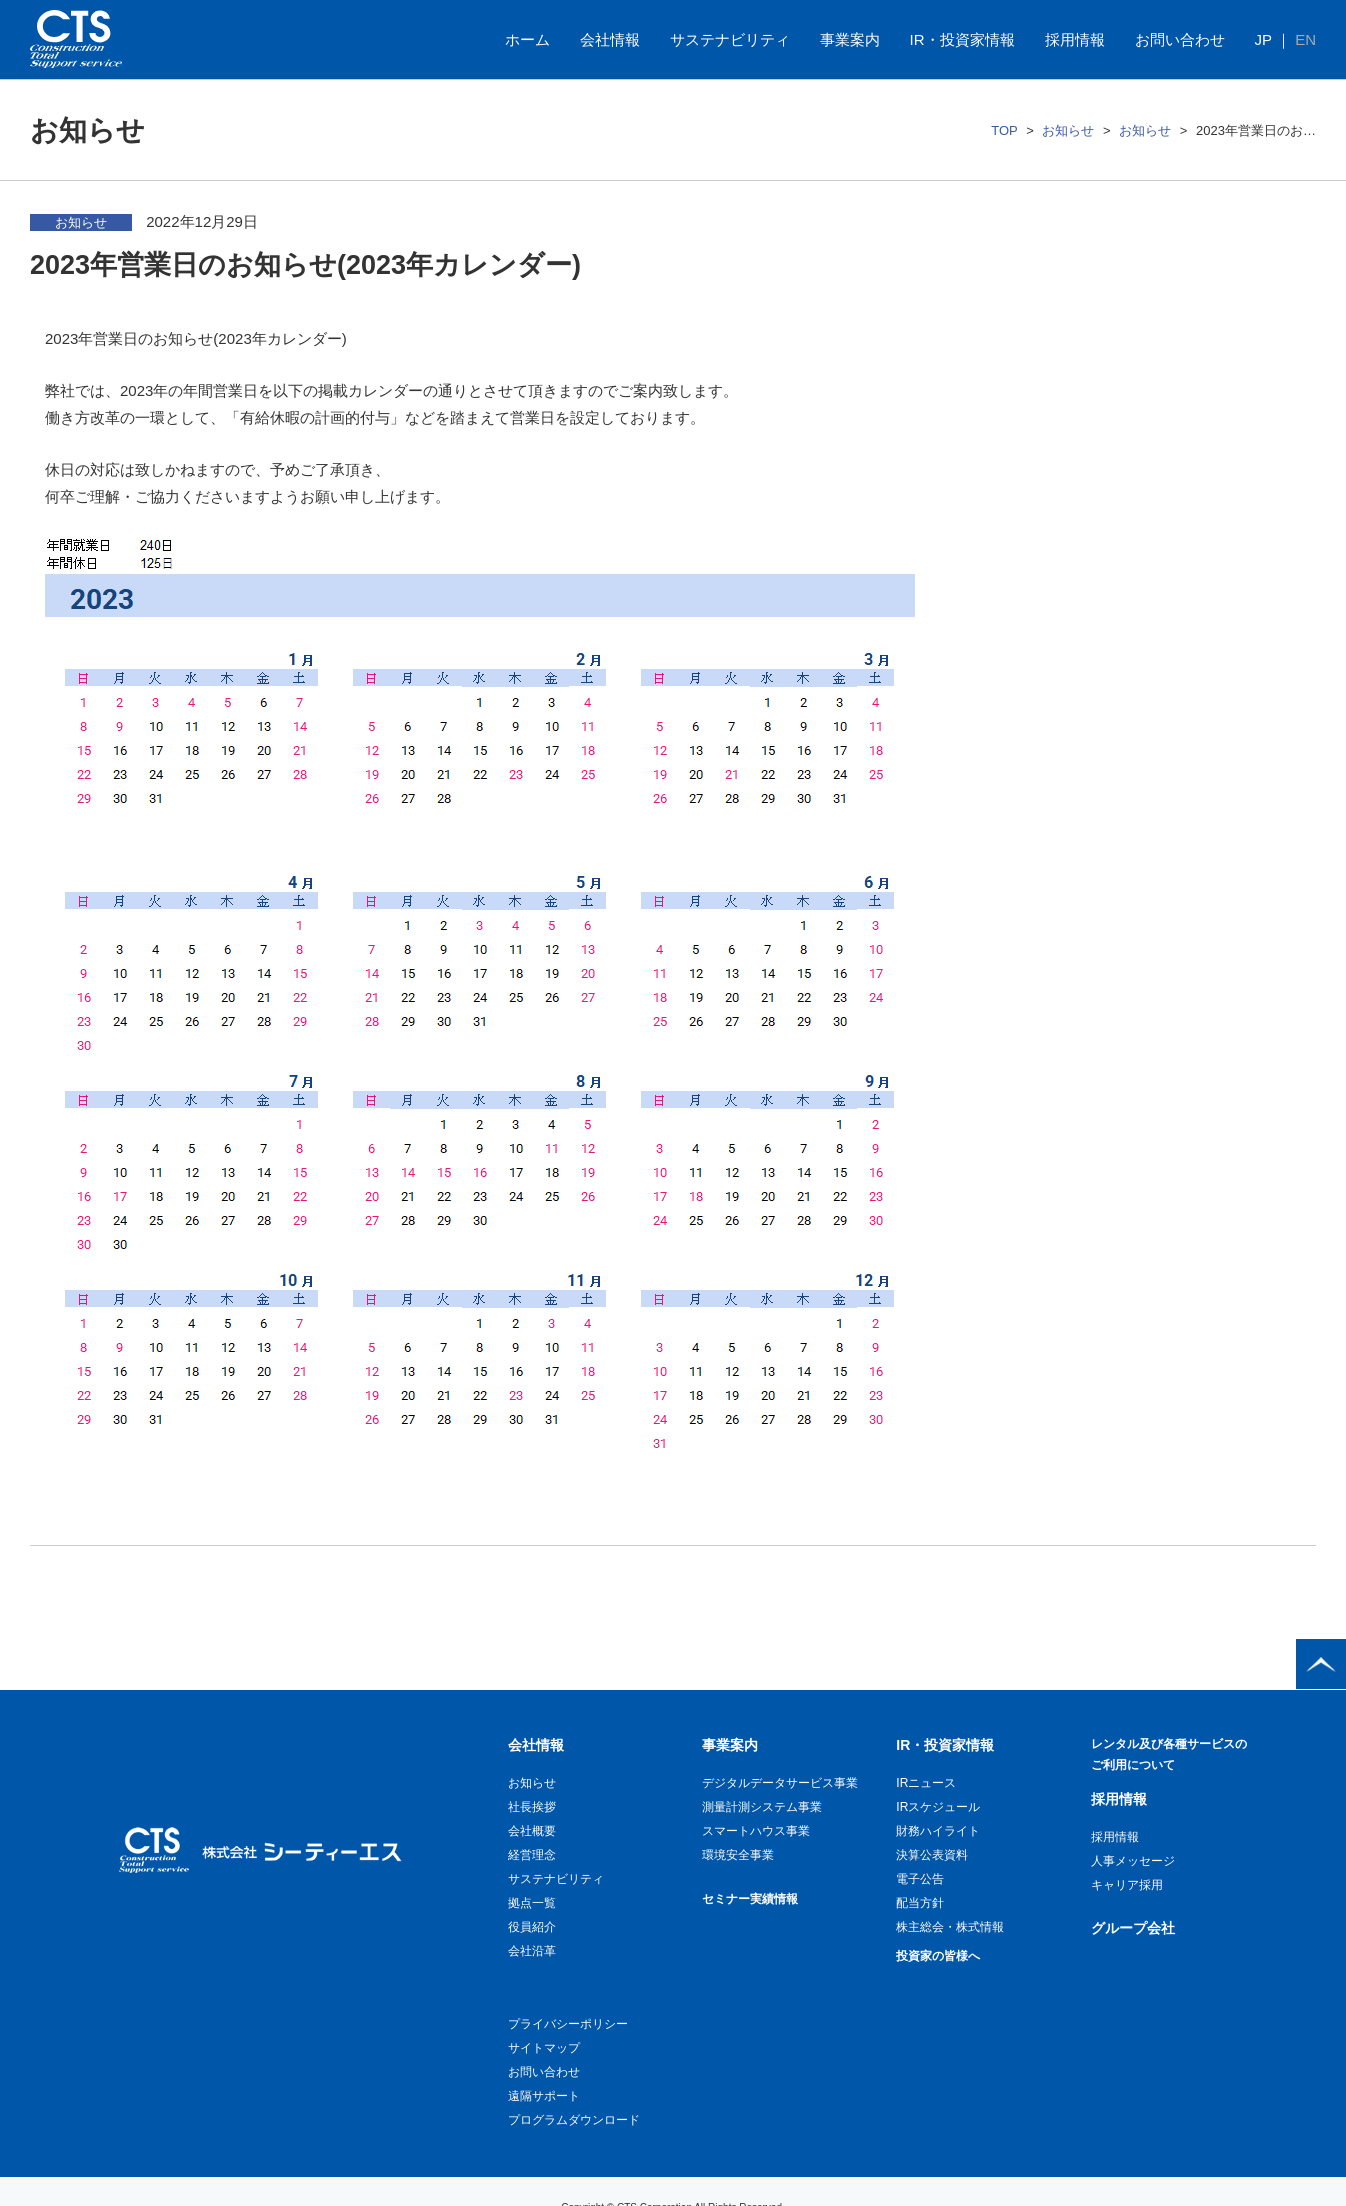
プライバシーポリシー (568, 2024)
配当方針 (920, 1903)
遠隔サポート (544, 2096)
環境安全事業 (738, 1855)
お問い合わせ (1180, 39)
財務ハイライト (938, 1831)
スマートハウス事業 (756, 1831)
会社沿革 (532, 1951)
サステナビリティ (730, 39)
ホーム (527, 39)
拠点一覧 (532, 1903)
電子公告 (920, 1879)
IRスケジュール (938, 1807)
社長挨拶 (532, 1807)
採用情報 (1075, 39)
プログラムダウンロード (574, 2120)
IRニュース (926, 1783)
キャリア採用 (1127, 1885)
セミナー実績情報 (750, 1899)
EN (1305, 39)
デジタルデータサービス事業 (780, 1783)
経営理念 (532, 1855)
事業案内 (850, 39)
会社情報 (610, 39)
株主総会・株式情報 (950, 1927)
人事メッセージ (1133, 1861)
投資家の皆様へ (938, 1956)
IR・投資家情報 (962, 39)
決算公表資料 (932, 1855)
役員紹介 (532, 1927)
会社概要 (532, 1831)
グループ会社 (1133, 1928)
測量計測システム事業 (762, 1807)
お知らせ (1068, 130)
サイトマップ (544, 2048)
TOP (1004, 130)
